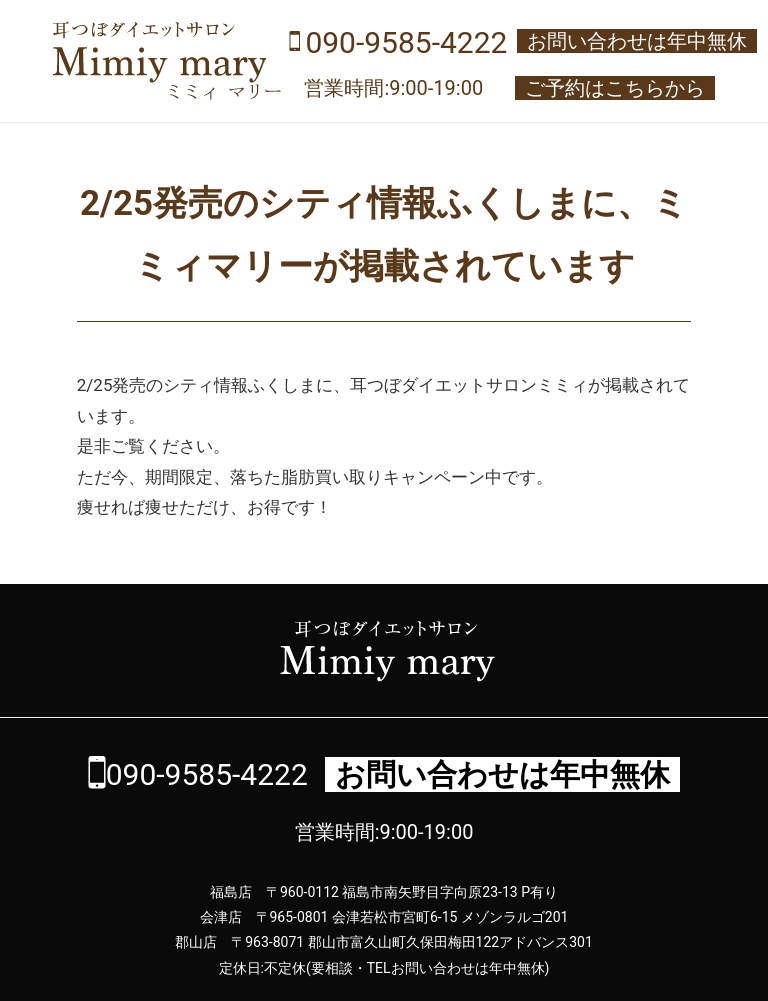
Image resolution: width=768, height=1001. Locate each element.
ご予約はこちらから (615, 88)
